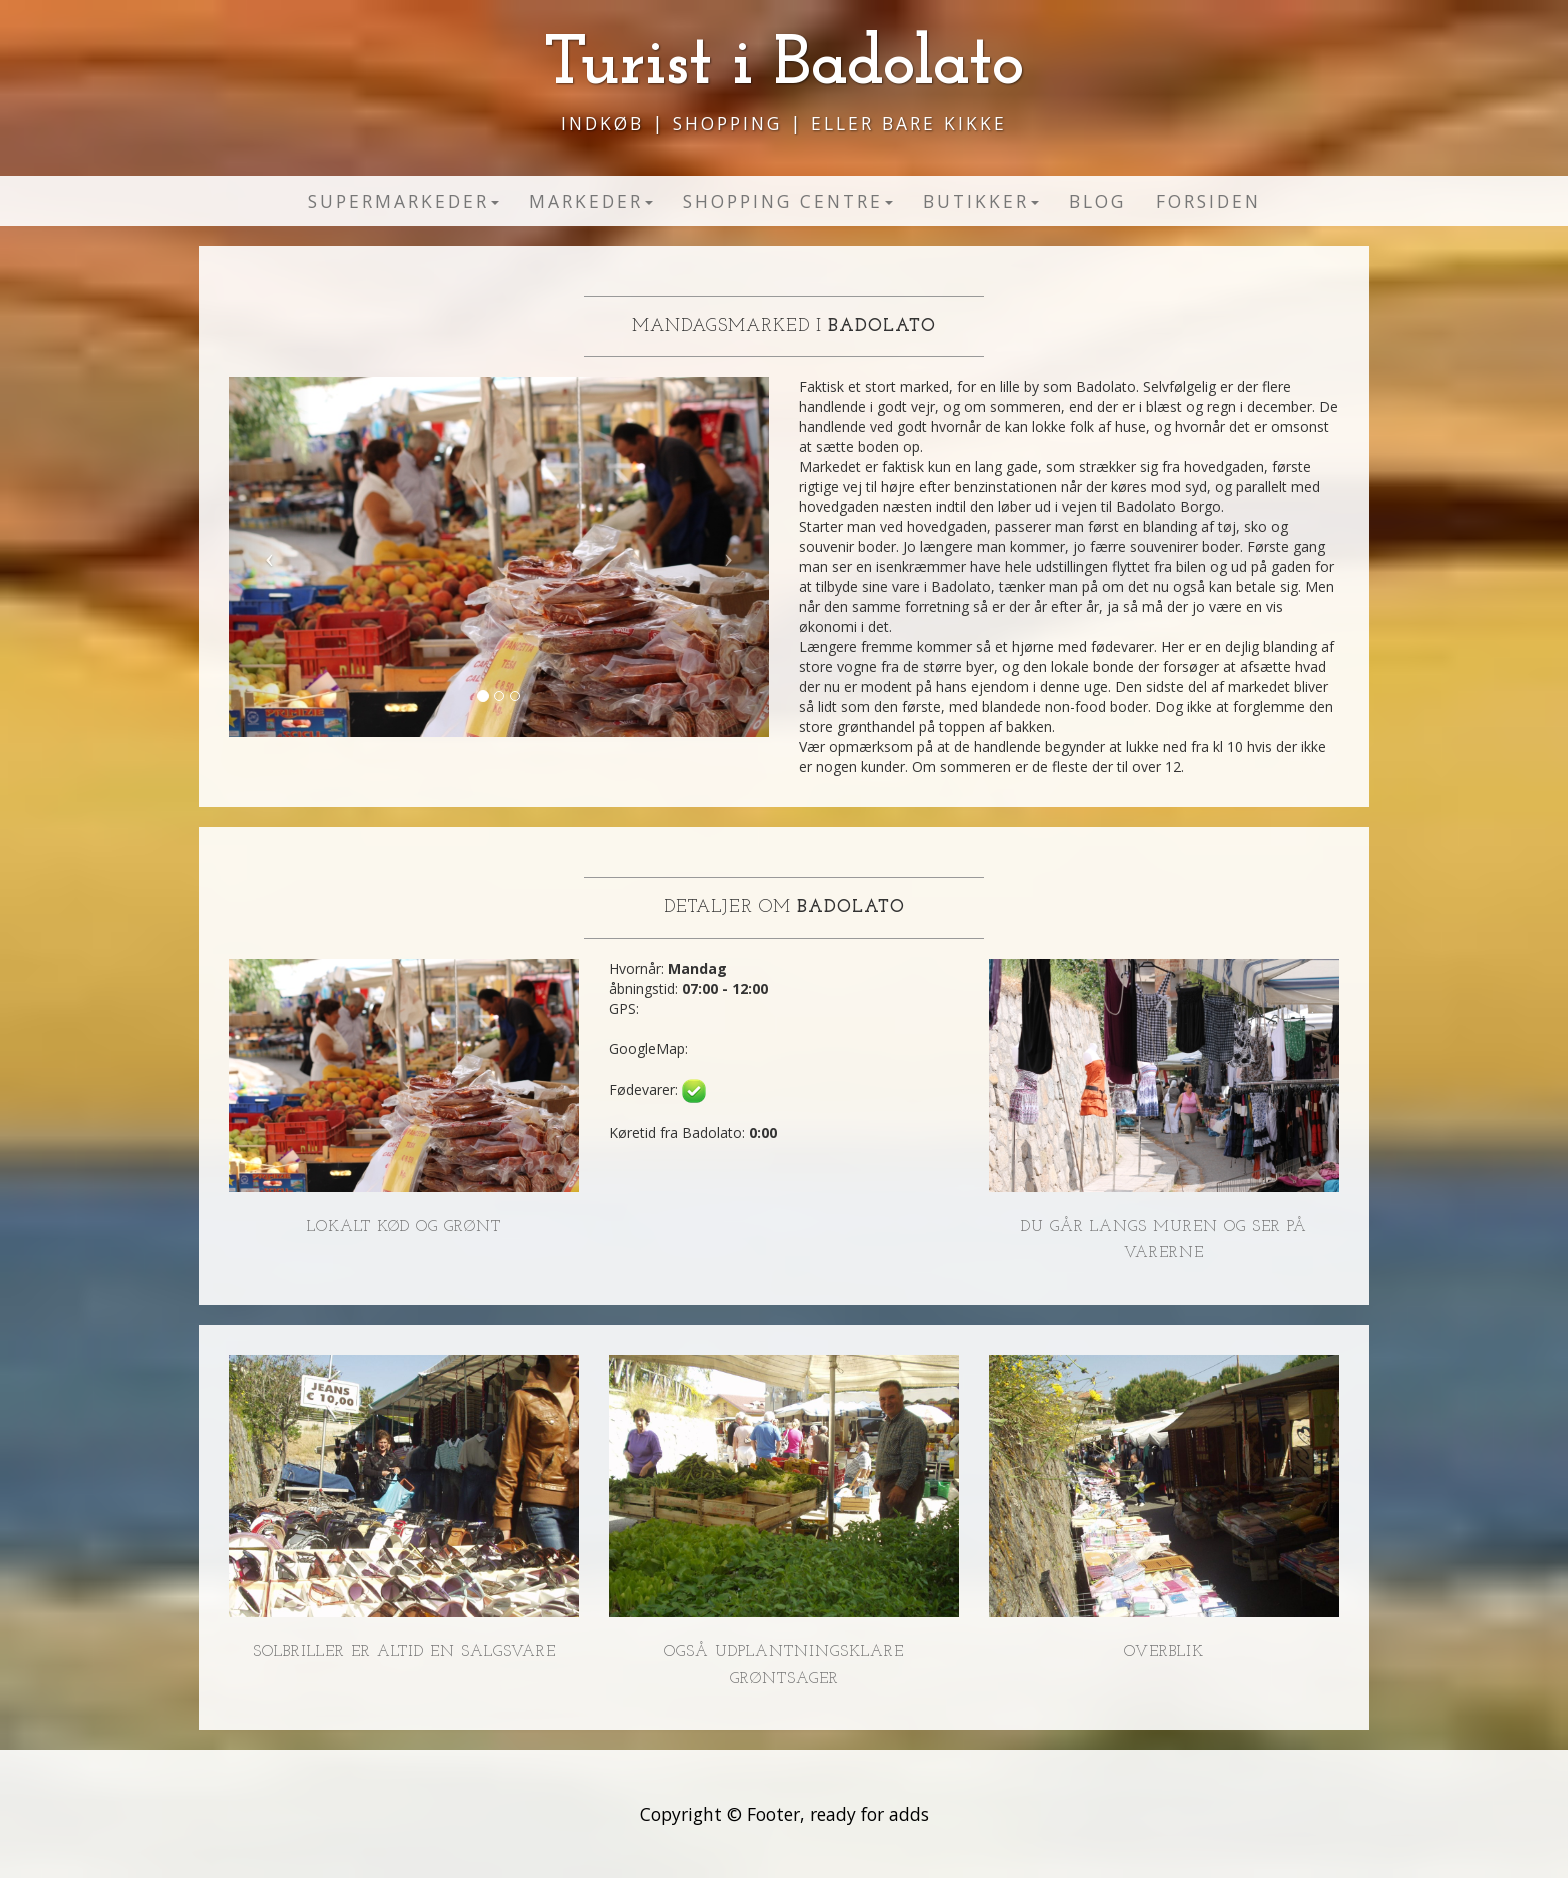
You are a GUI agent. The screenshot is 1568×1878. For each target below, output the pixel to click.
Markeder (591, 201)
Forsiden (1208, 201)
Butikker (981, 201)
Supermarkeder (403, 201)
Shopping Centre (788, 201)
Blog (1097, 201)
